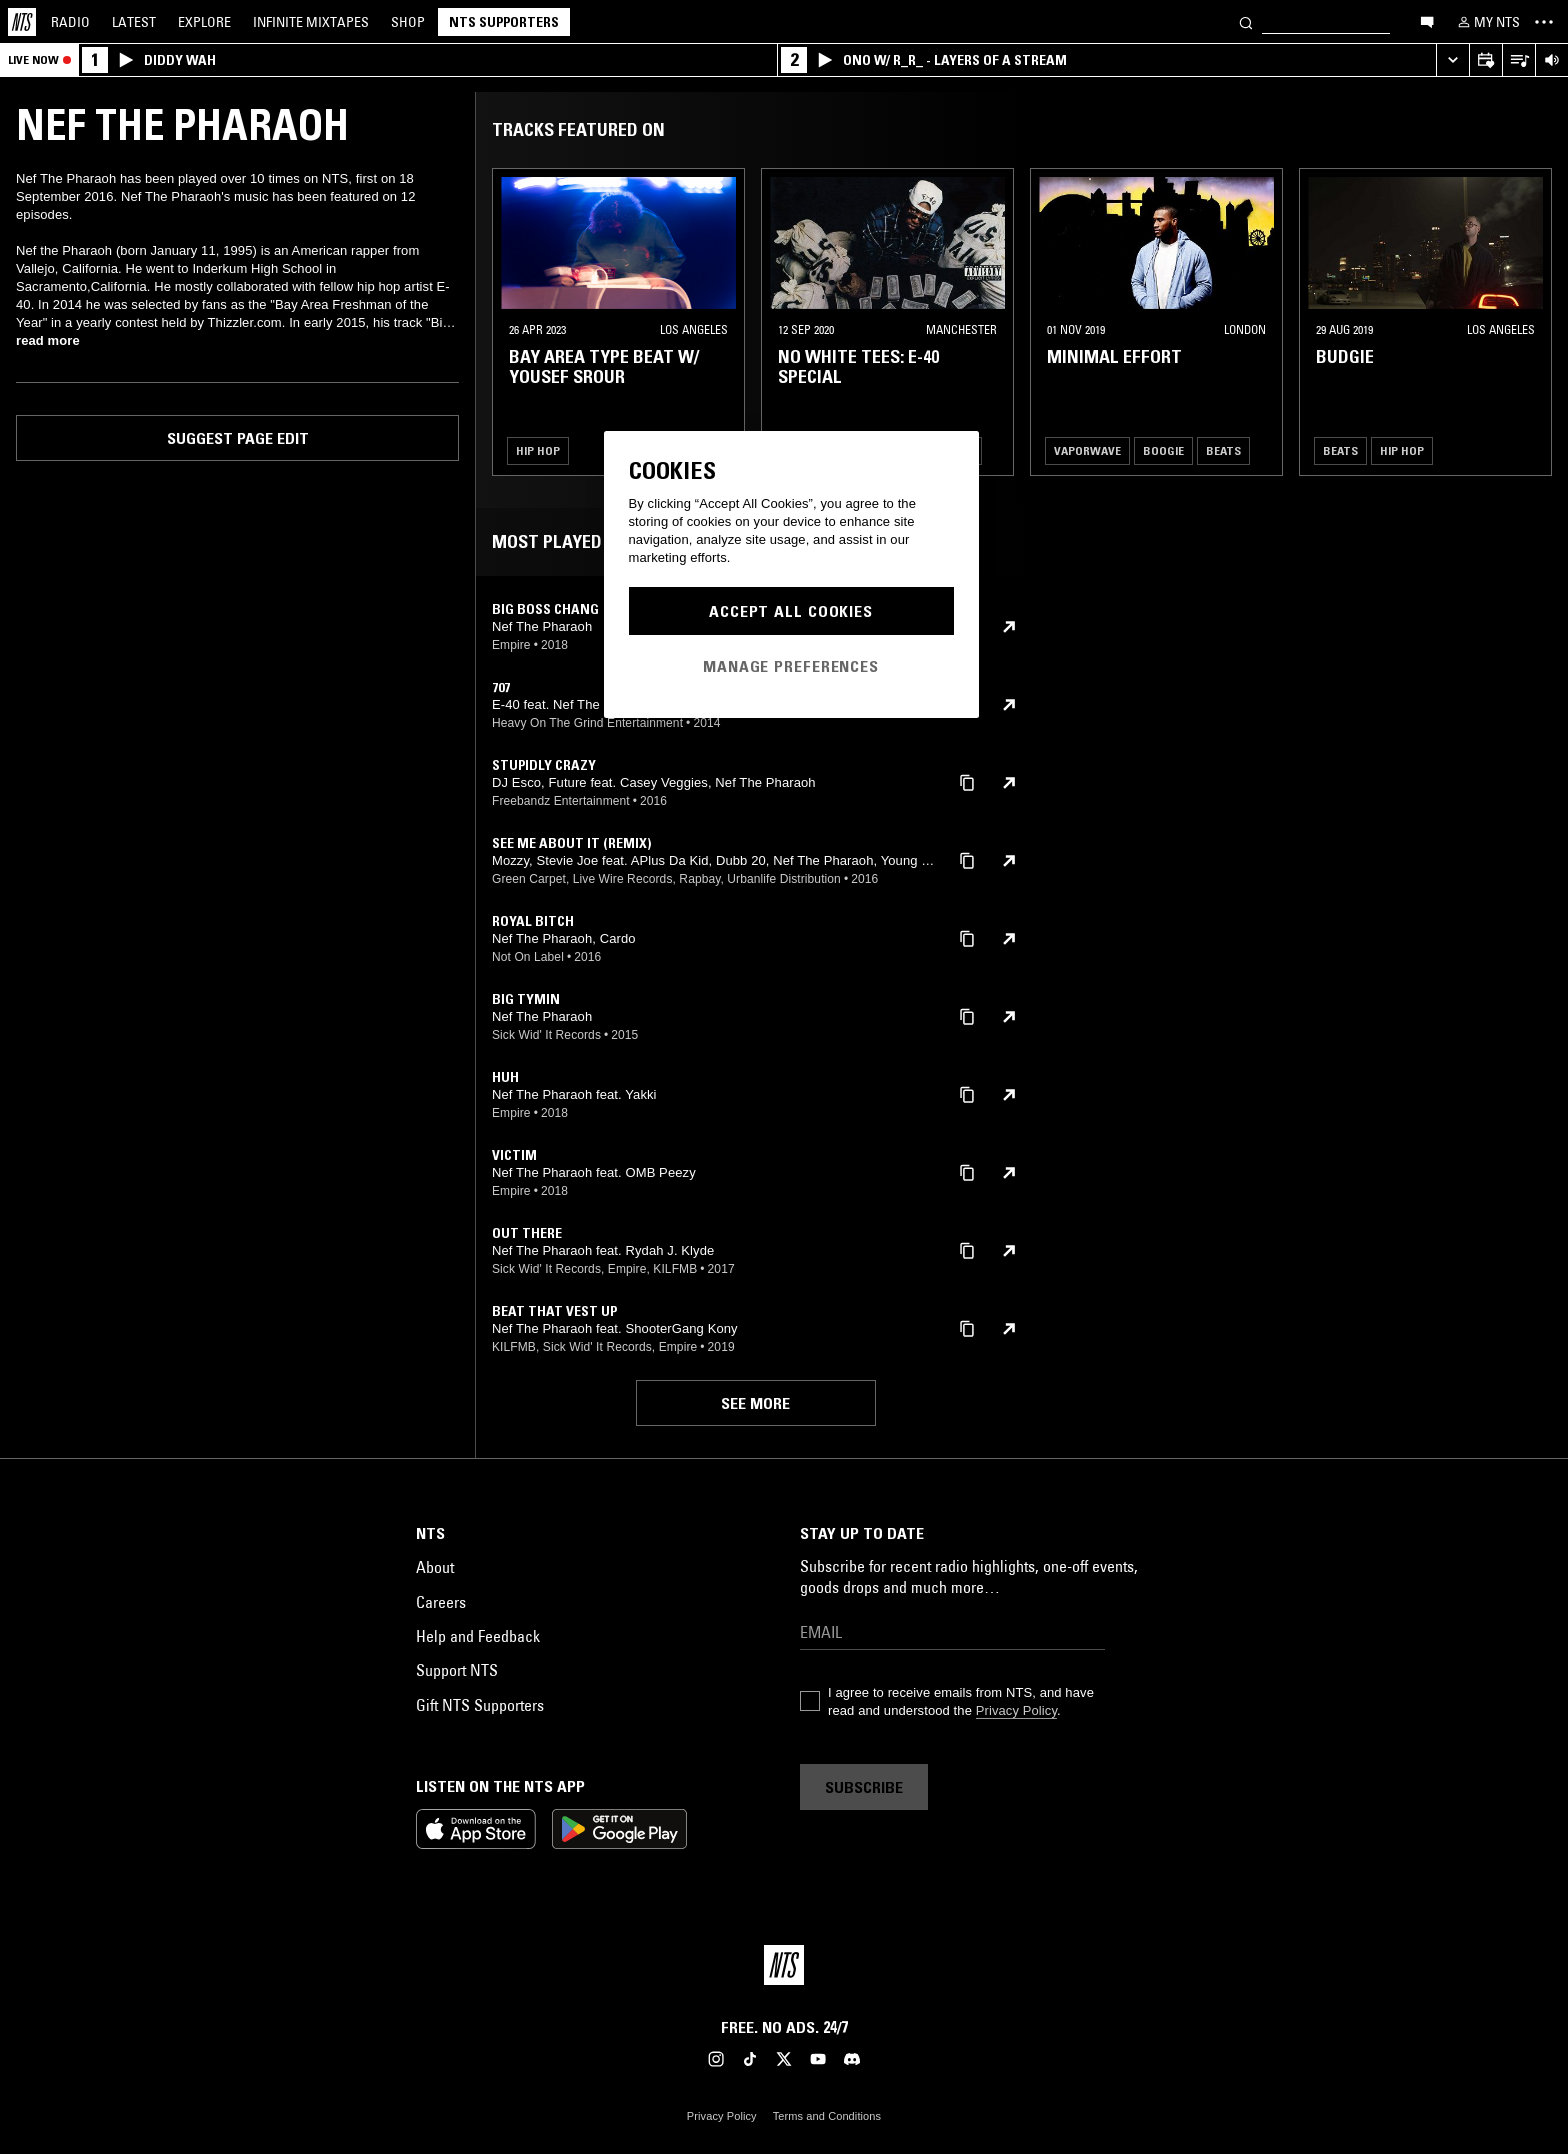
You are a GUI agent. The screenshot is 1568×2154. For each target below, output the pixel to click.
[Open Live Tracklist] (1518, 60)
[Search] (1246, 21)
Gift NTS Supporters (480, 1705)
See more (755, 1403)
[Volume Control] (1551, 60)
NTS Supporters (504, 22)
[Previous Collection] (1530, 322)
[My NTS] (1487, 22)
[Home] (22, 22)
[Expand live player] (1452, 60)
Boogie (1163, 450)
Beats (1223, 450)
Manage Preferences (791, 666)
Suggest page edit (238, 438)
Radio (70, 22)
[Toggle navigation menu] (1544, 22)
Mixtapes (311, 22)
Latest (134, 22)
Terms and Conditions (827, 2116)
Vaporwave (1087, 450)
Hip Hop (538, 450)
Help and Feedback (478, 1636)
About (435, 1567)
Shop (408, 22)
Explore (204, 22)
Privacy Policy (1016, 1710)
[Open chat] (1427, 21)
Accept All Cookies (791, 611)
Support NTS (457, 1670)
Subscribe (864, 1787)
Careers (441, 1602)
